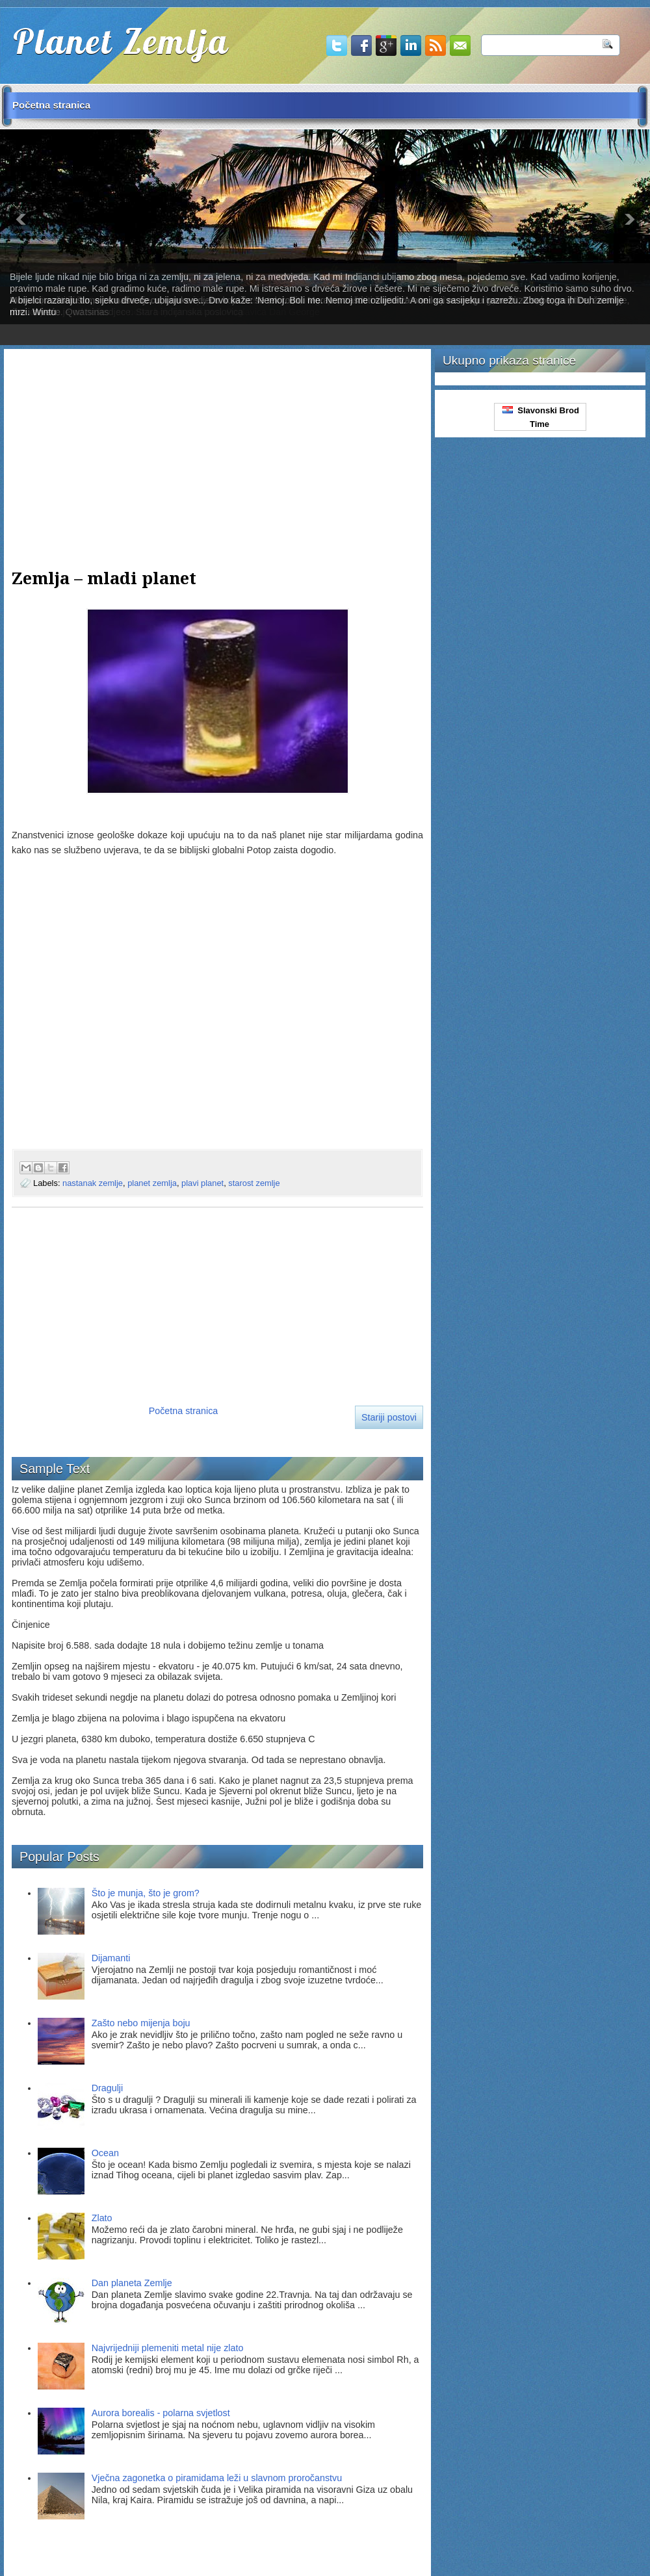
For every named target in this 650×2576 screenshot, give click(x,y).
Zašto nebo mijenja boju (141, 2023)
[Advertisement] (217, 448)
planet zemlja (152, 1183)
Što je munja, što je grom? (146, 1893)
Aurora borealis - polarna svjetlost (161, 2413)
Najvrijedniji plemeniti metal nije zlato (168, 2348)
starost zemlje (254, 1183)
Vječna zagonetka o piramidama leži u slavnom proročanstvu (217, 2478)
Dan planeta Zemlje (132, 2283)
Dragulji (107, 2088)
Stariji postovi (389, 1417)
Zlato (102, 2218)
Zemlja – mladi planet (104, 578)
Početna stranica (51, 104)
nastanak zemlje (92, 1183)
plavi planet (202, 1183)
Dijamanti (111, 1958)
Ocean (105, 2153)
